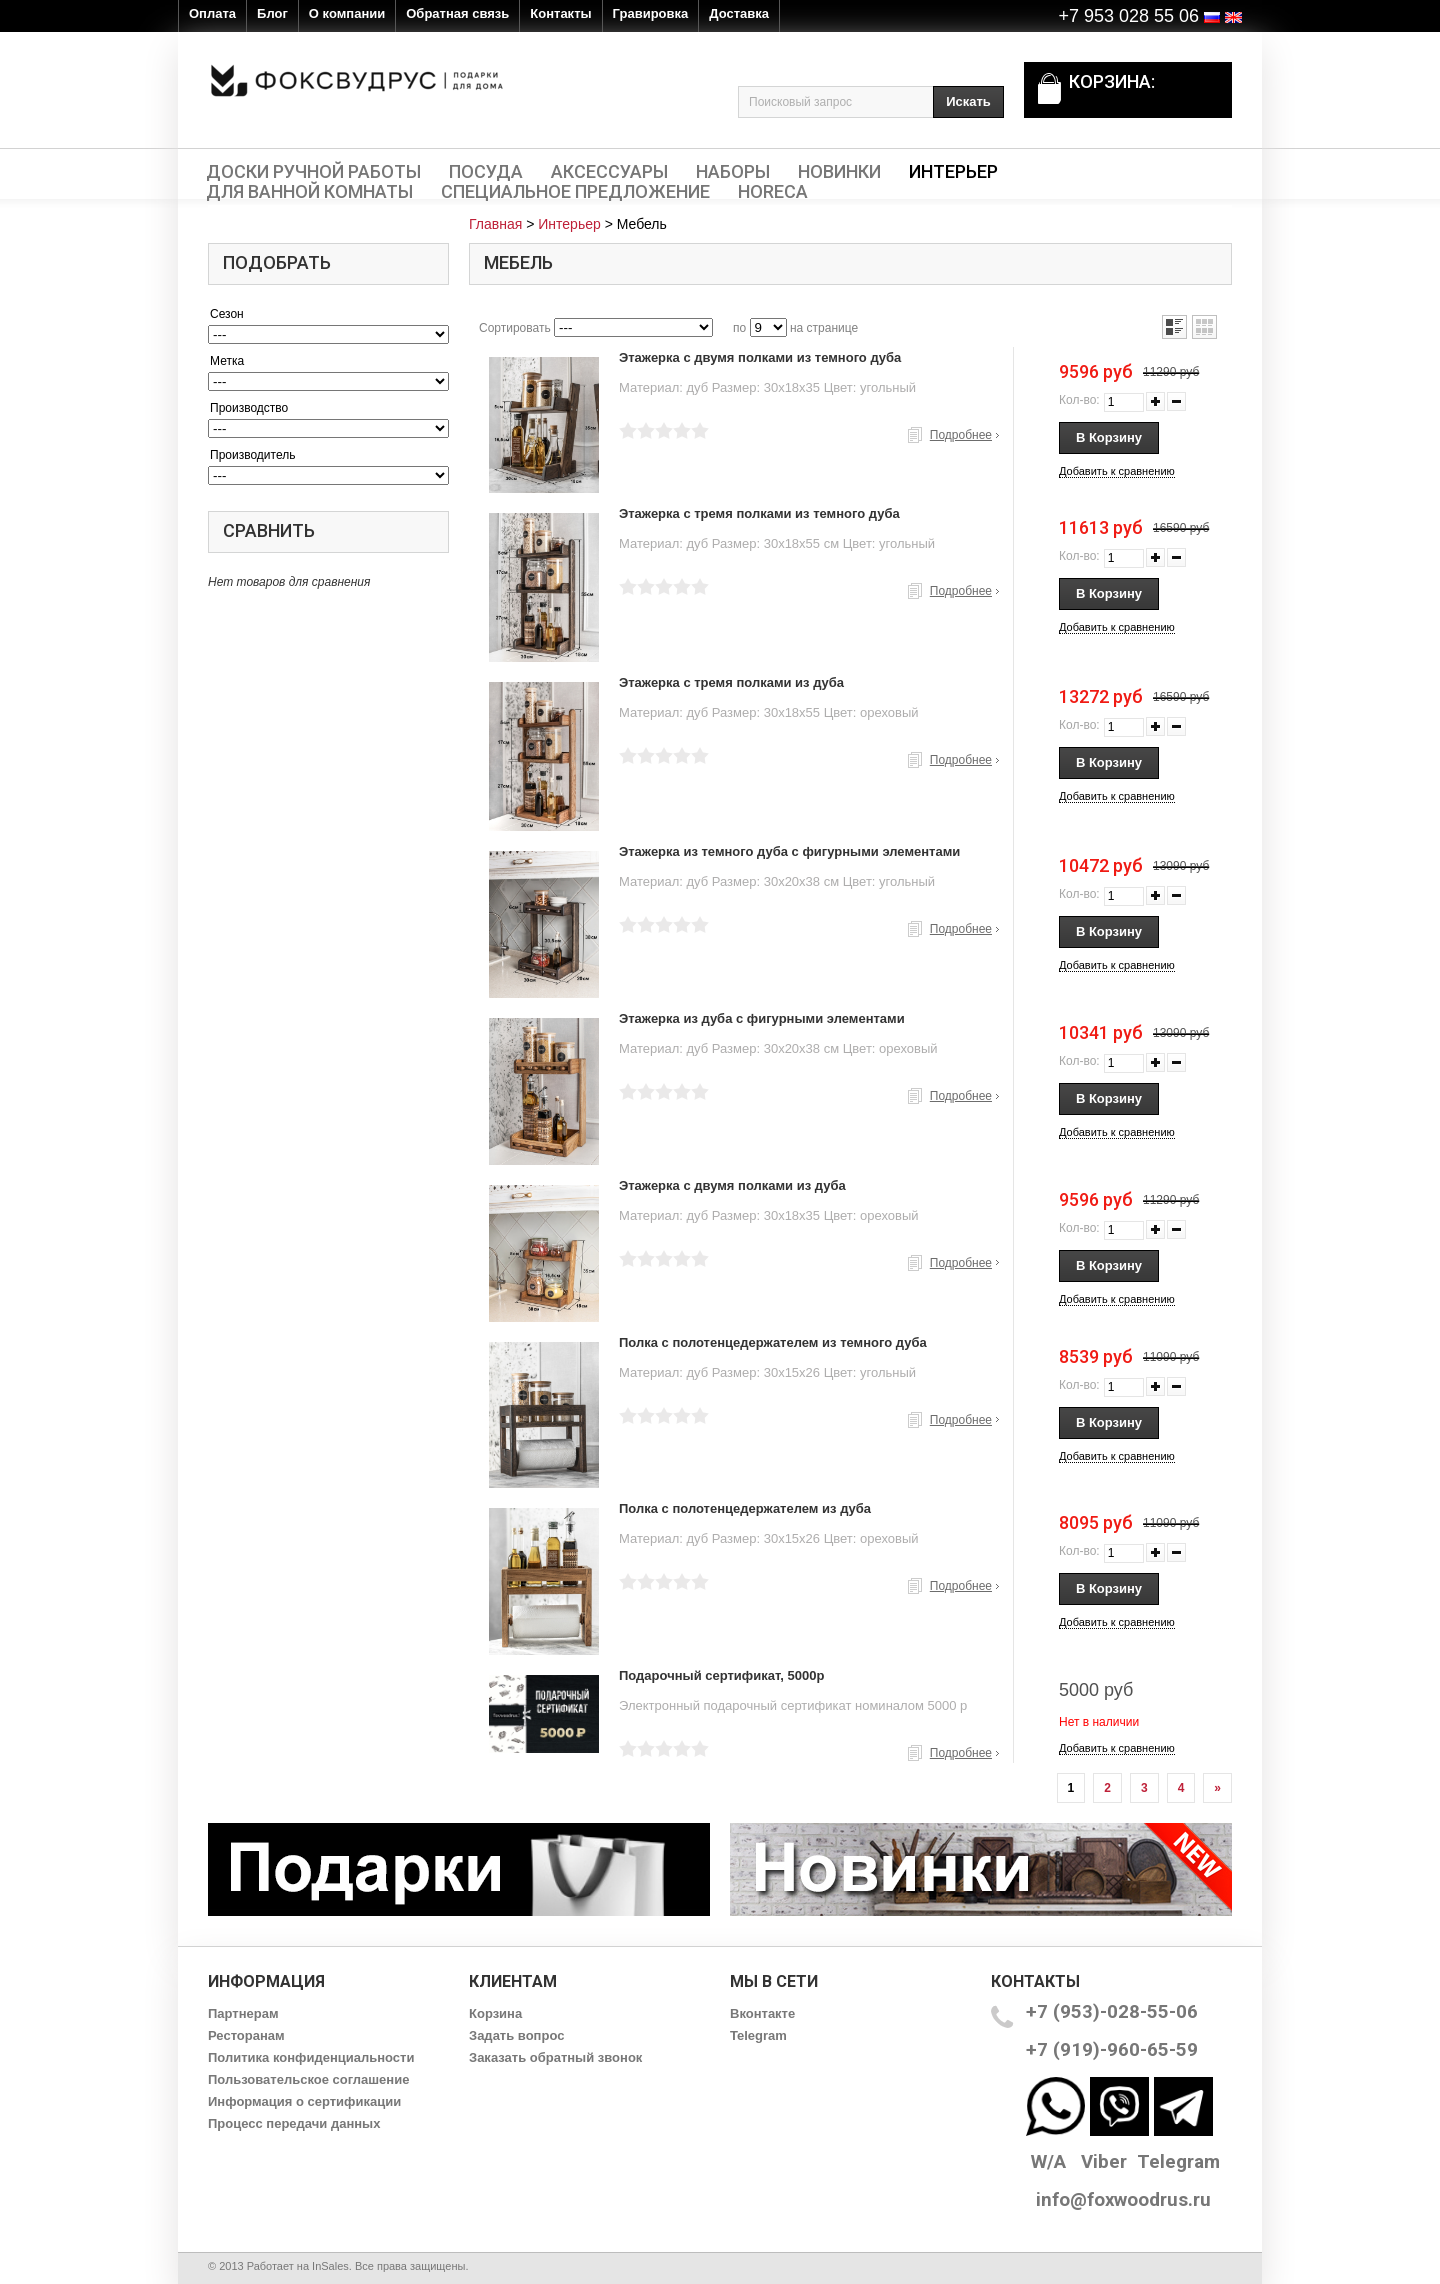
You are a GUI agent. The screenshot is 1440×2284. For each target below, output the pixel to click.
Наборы (733, 172)
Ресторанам (246, 2035)
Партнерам (243, 2013)
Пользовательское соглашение (308, 2079)
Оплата (212, 13)
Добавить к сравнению (1117, 471)
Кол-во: (1079, 400)
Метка (227, 361)
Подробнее (961, 435)
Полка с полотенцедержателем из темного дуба (773, 1342)
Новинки (839, 172)
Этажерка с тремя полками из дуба (731, 682)
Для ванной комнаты (309, 192)
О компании (347, 13)
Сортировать (515, 328)
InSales (330, 2266)
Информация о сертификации (304, 2101)
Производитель (252, 455)
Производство (249, 408)
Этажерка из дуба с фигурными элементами (762, 1018)
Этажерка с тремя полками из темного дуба (759, 513)
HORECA (773, 192)
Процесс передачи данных (294, 2123)
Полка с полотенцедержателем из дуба (745, 1508)
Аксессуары (609, 172)
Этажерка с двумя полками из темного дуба (760, 357)
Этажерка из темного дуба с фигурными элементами (789, 851)
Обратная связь (457, 13)
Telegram (758, 2035)
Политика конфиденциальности (311, 2057)
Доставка (739, 13)
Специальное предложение (575, 192)
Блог (272, 13)
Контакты (560, 13)
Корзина (495, 2013)
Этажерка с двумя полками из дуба (732, 1185)
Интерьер (953, 172)
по (739, 328)
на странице (824, 328)
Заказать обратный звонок (555, 2057)
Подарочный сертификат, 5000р (721, 1675)
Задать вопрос (516, 2035)
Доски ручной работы (313, 172)
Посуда (486, 172)
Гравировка (651, 13)
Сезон (227, 314)
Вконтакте (762, 2013)
